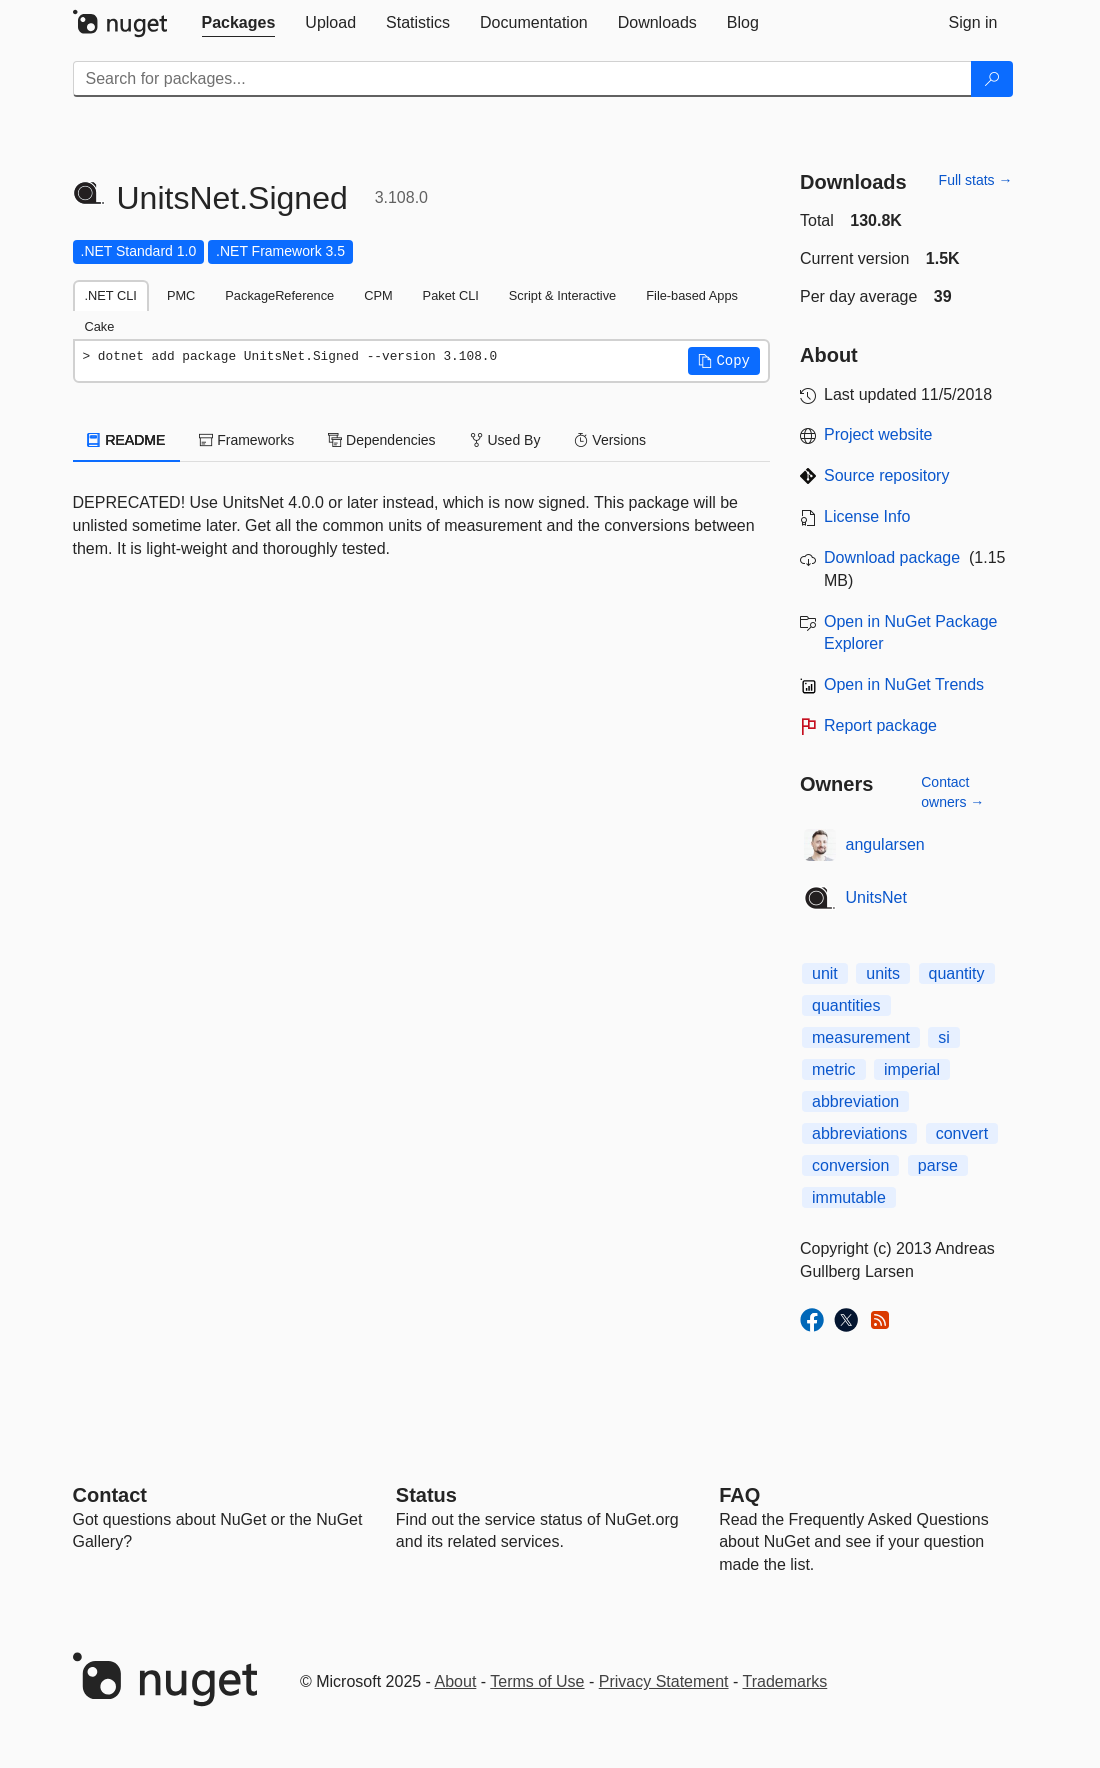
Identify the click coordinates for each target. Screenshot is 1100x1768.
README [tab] (127, 440)
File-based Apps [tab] (692, 295)
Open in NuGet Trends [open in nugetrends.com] (904, 684)
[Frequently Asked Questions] (739, 1495)
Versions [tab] (610, 440)
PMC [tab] (181, 295)
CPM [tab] (378, 295)
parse (938, 1165)
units (883, 973)
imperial (912, 1069)
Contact (110, 1495)
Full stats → (976, 180)
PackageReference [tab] (279, 295)
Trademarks (785, 1681)
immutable (849, 1197)
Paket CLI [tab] (451, 295)
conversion (850, 1165)
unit (825, 973)
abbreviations (859, 1133)
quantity (957, 973)
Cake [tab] (100, 326)
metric (834, 1069)
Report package (880, 725)
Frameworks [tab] (246, 440)
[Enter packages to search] (522, 79)
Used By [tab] (505, 440)
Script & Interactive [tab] (562, 295)
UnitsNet (876, 897)
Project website (878, 434)
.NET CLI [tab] (111, 295)
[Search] (992, 79)
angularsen (885, 844)
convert (962, 1133)
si (944, 1037)
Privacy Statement (664, 1681)
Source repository (886, 475)
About (456, 1681)
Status (426, 1495)
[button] (724, 361)
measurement (861, 1037)
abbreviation (855, 1101)
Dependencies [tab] (381, 440)
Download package (892, 557)
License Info (867, 516)
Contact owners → (952, 792)
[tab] (239, 23)
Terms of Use (537, 1681)
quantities (846, 1005)
